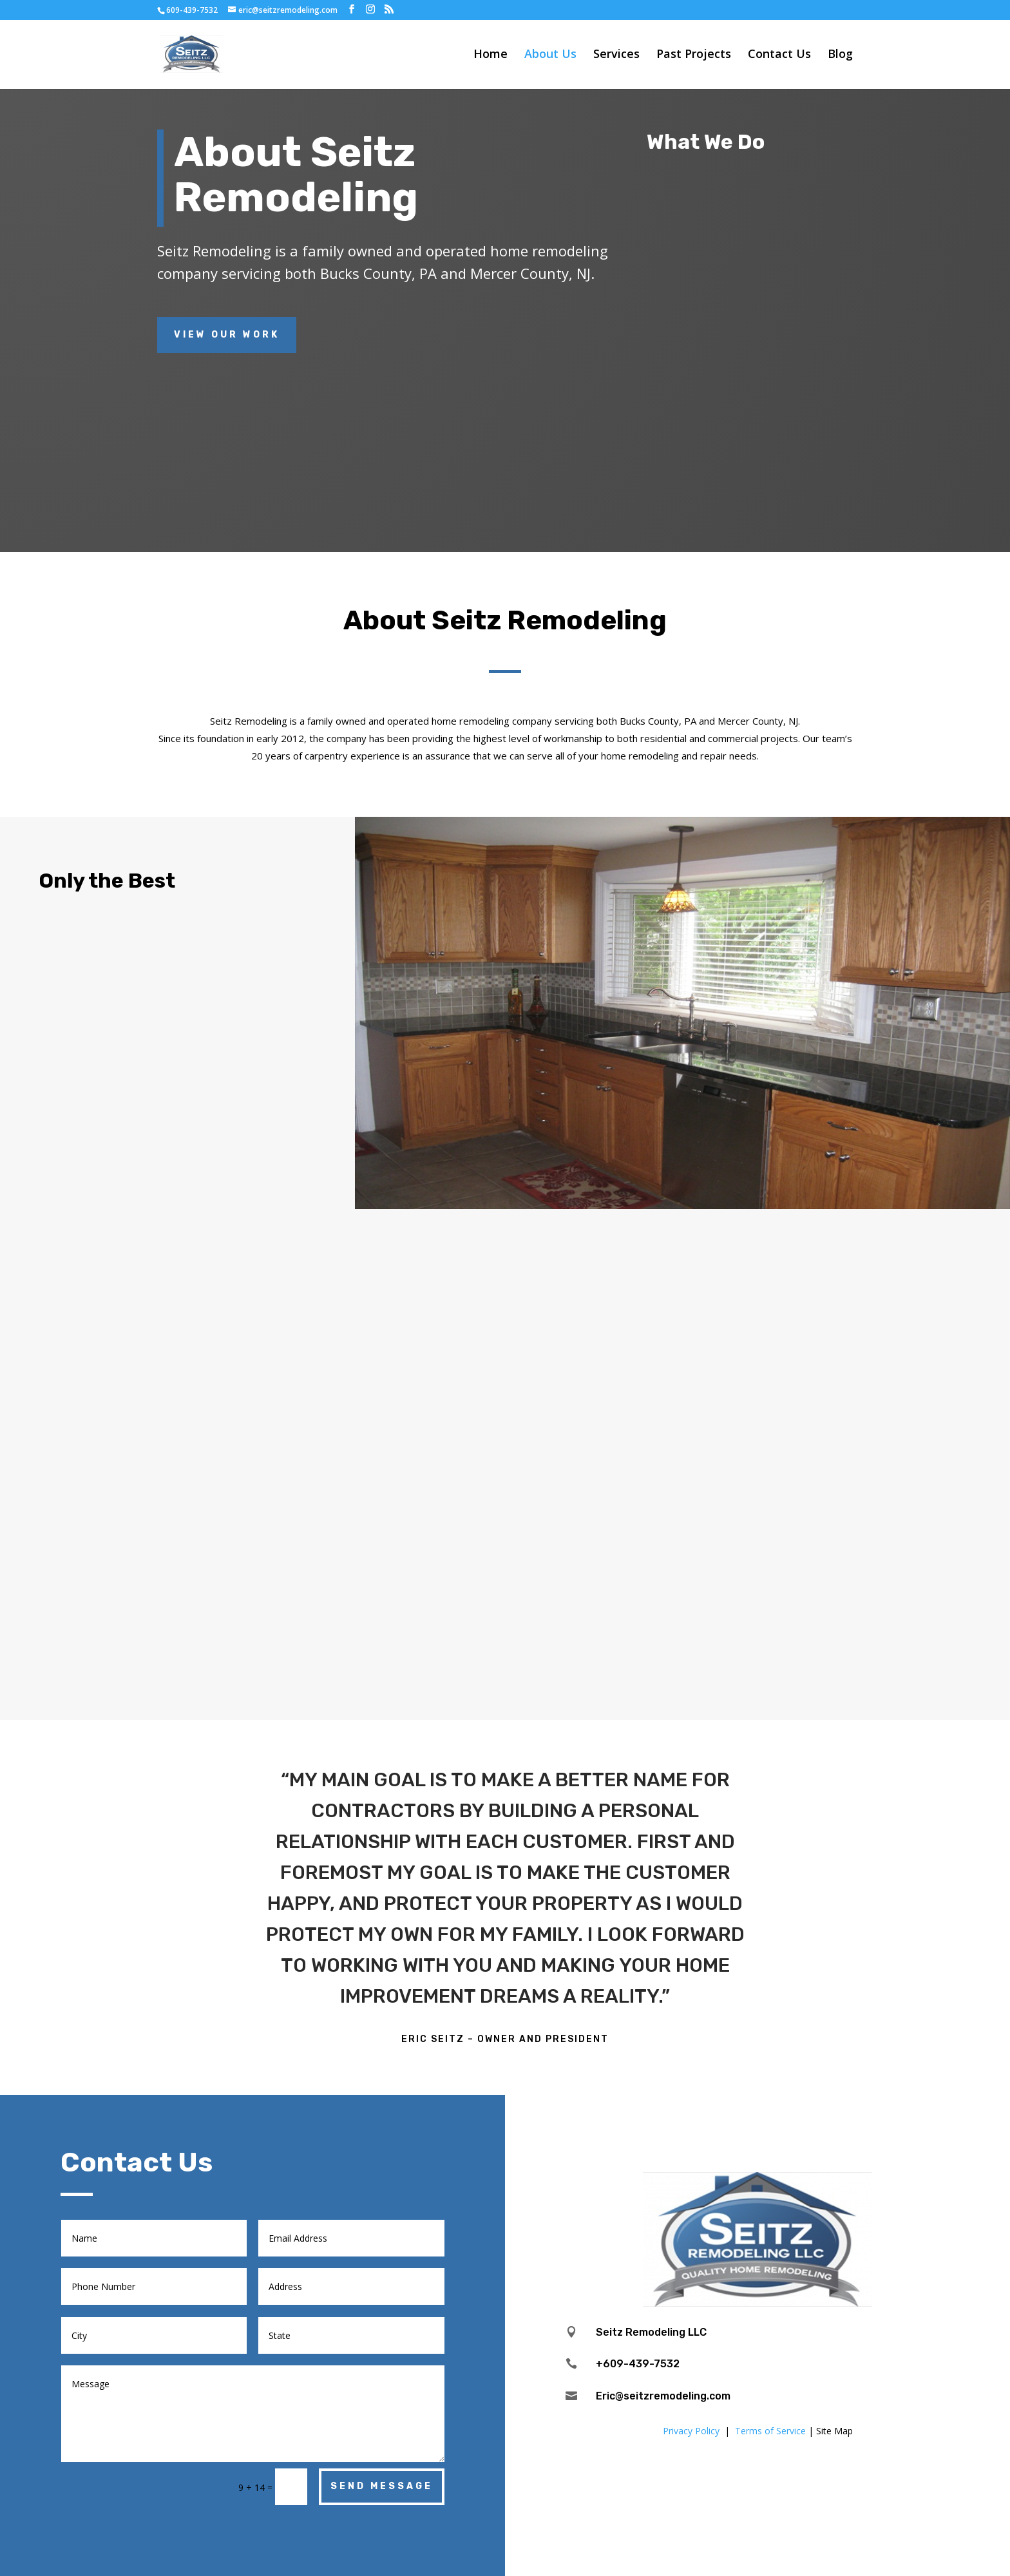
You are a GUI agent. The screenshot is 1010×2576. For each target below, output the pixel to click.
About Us (550, 56)
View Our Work (227, 334)
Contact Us (779, 56)
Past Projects (693, 56)
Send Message (381, 2486)
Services (616, 56)
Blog (840, 56)
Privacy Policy (691, 2431)
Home (490, 56)
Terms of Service (770, 2431)
